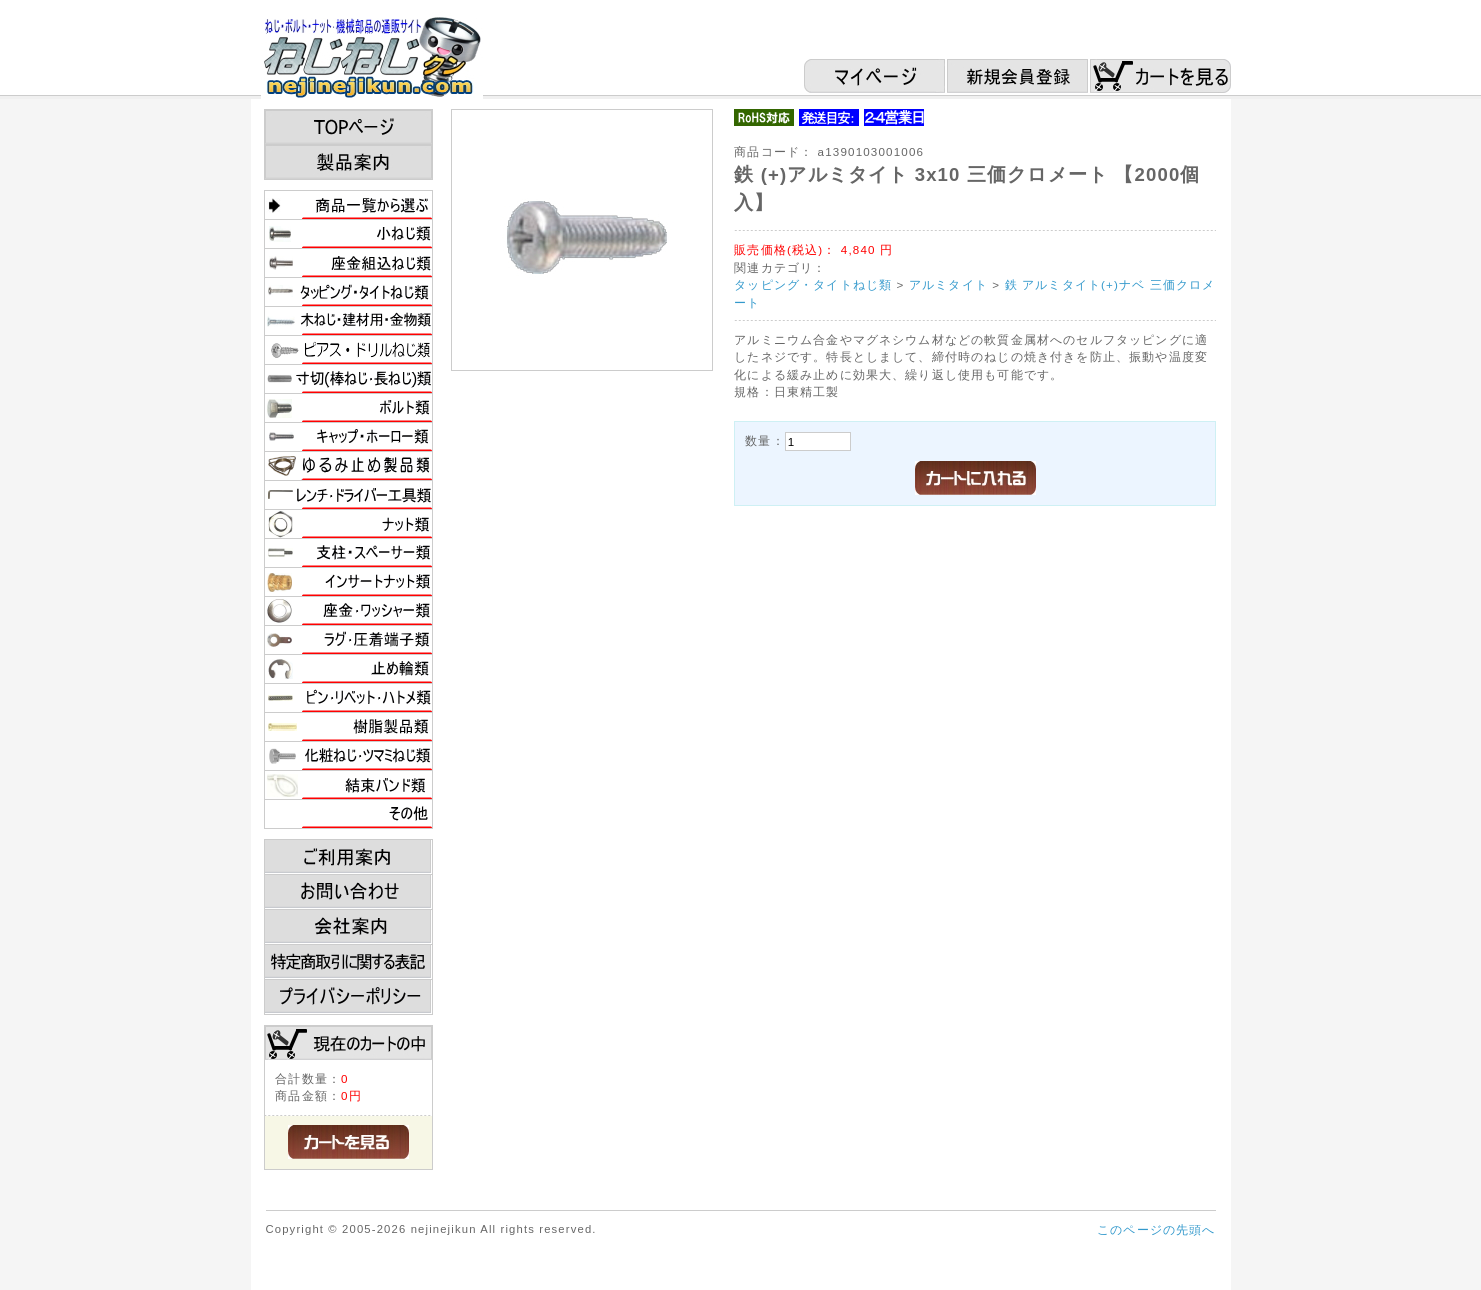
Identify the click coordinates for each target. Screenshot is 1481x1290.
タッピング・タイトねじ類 (813, 284)
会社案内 (348, 927)
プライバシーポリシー (348, 997)
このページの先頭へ (1156, 1229)
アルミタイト (948, 284)
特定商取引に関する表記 (348, 962)
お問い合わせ (348, 892)
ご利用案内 (348, 857)
